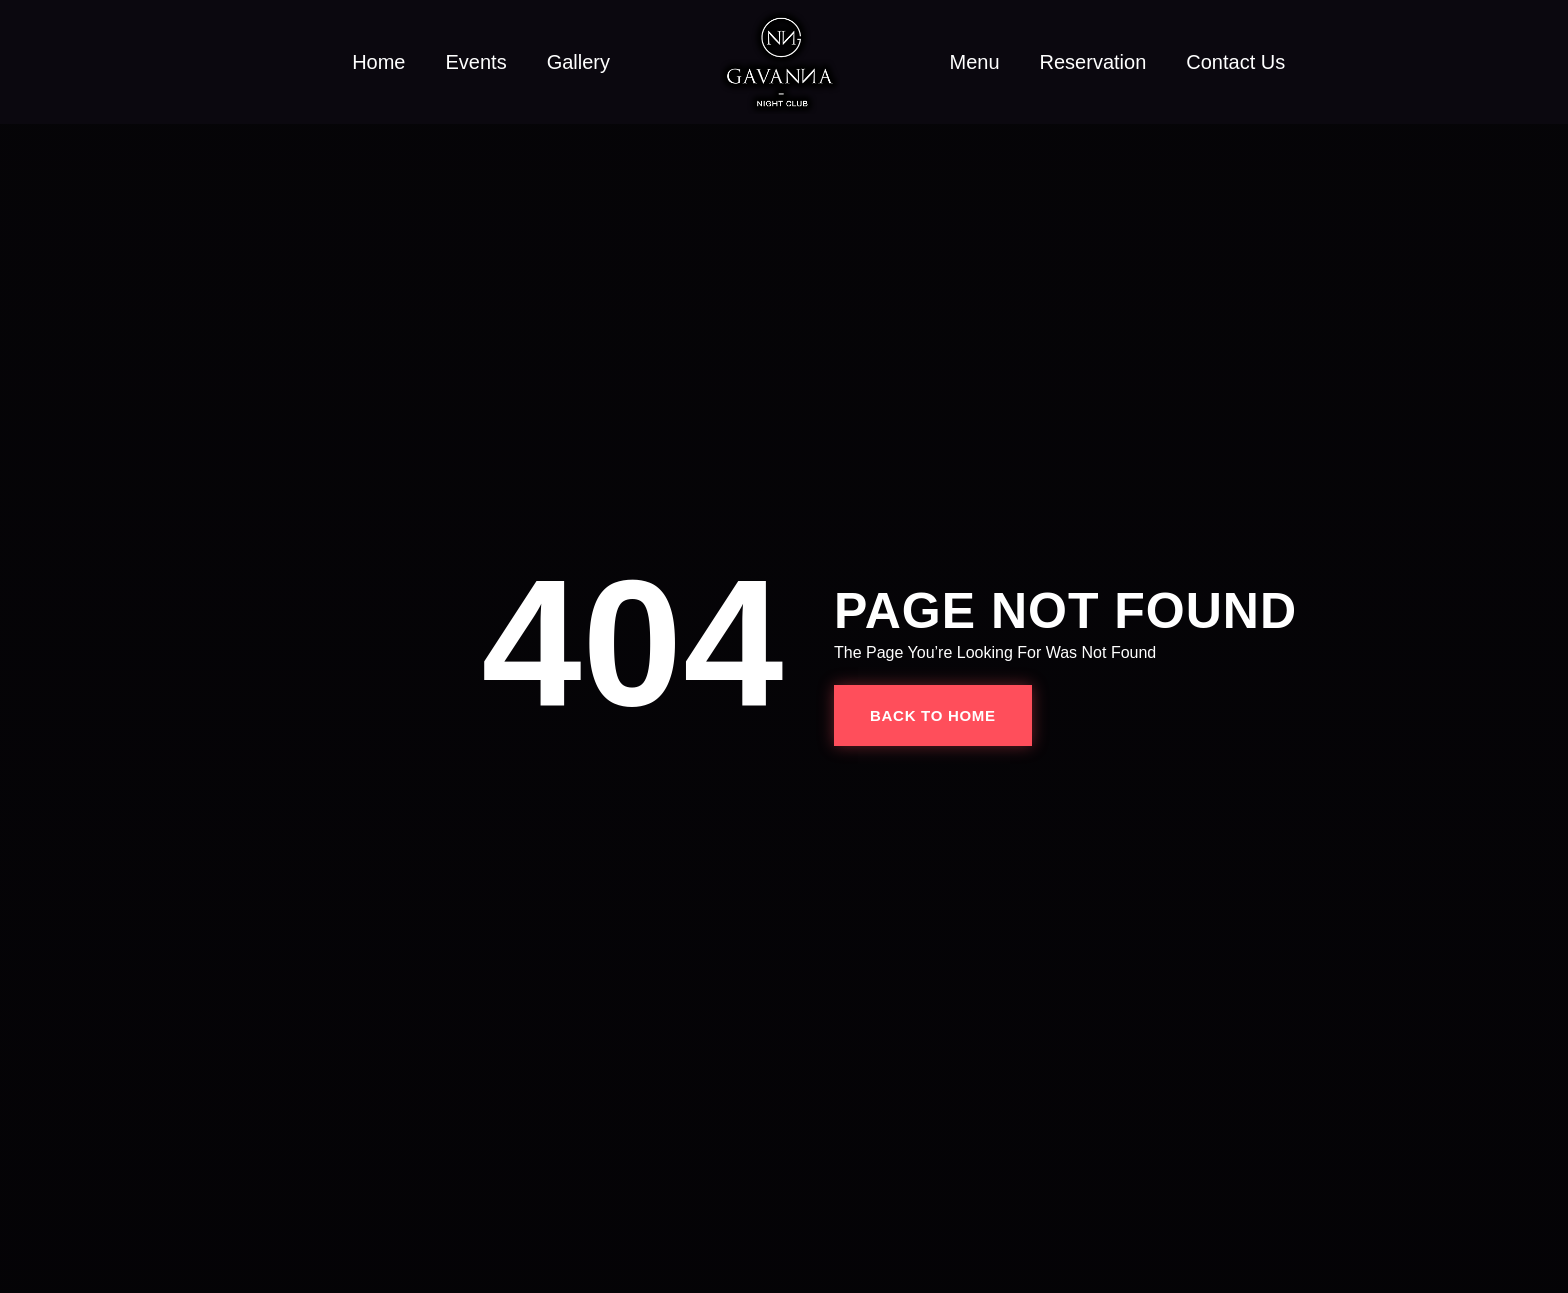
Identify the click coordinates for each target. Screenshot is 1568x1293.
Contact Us (1235, 62)
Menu (975, 62)
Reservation (1093, 62)
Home (378, 62)
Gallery (578, 62)
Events (475, 62)
